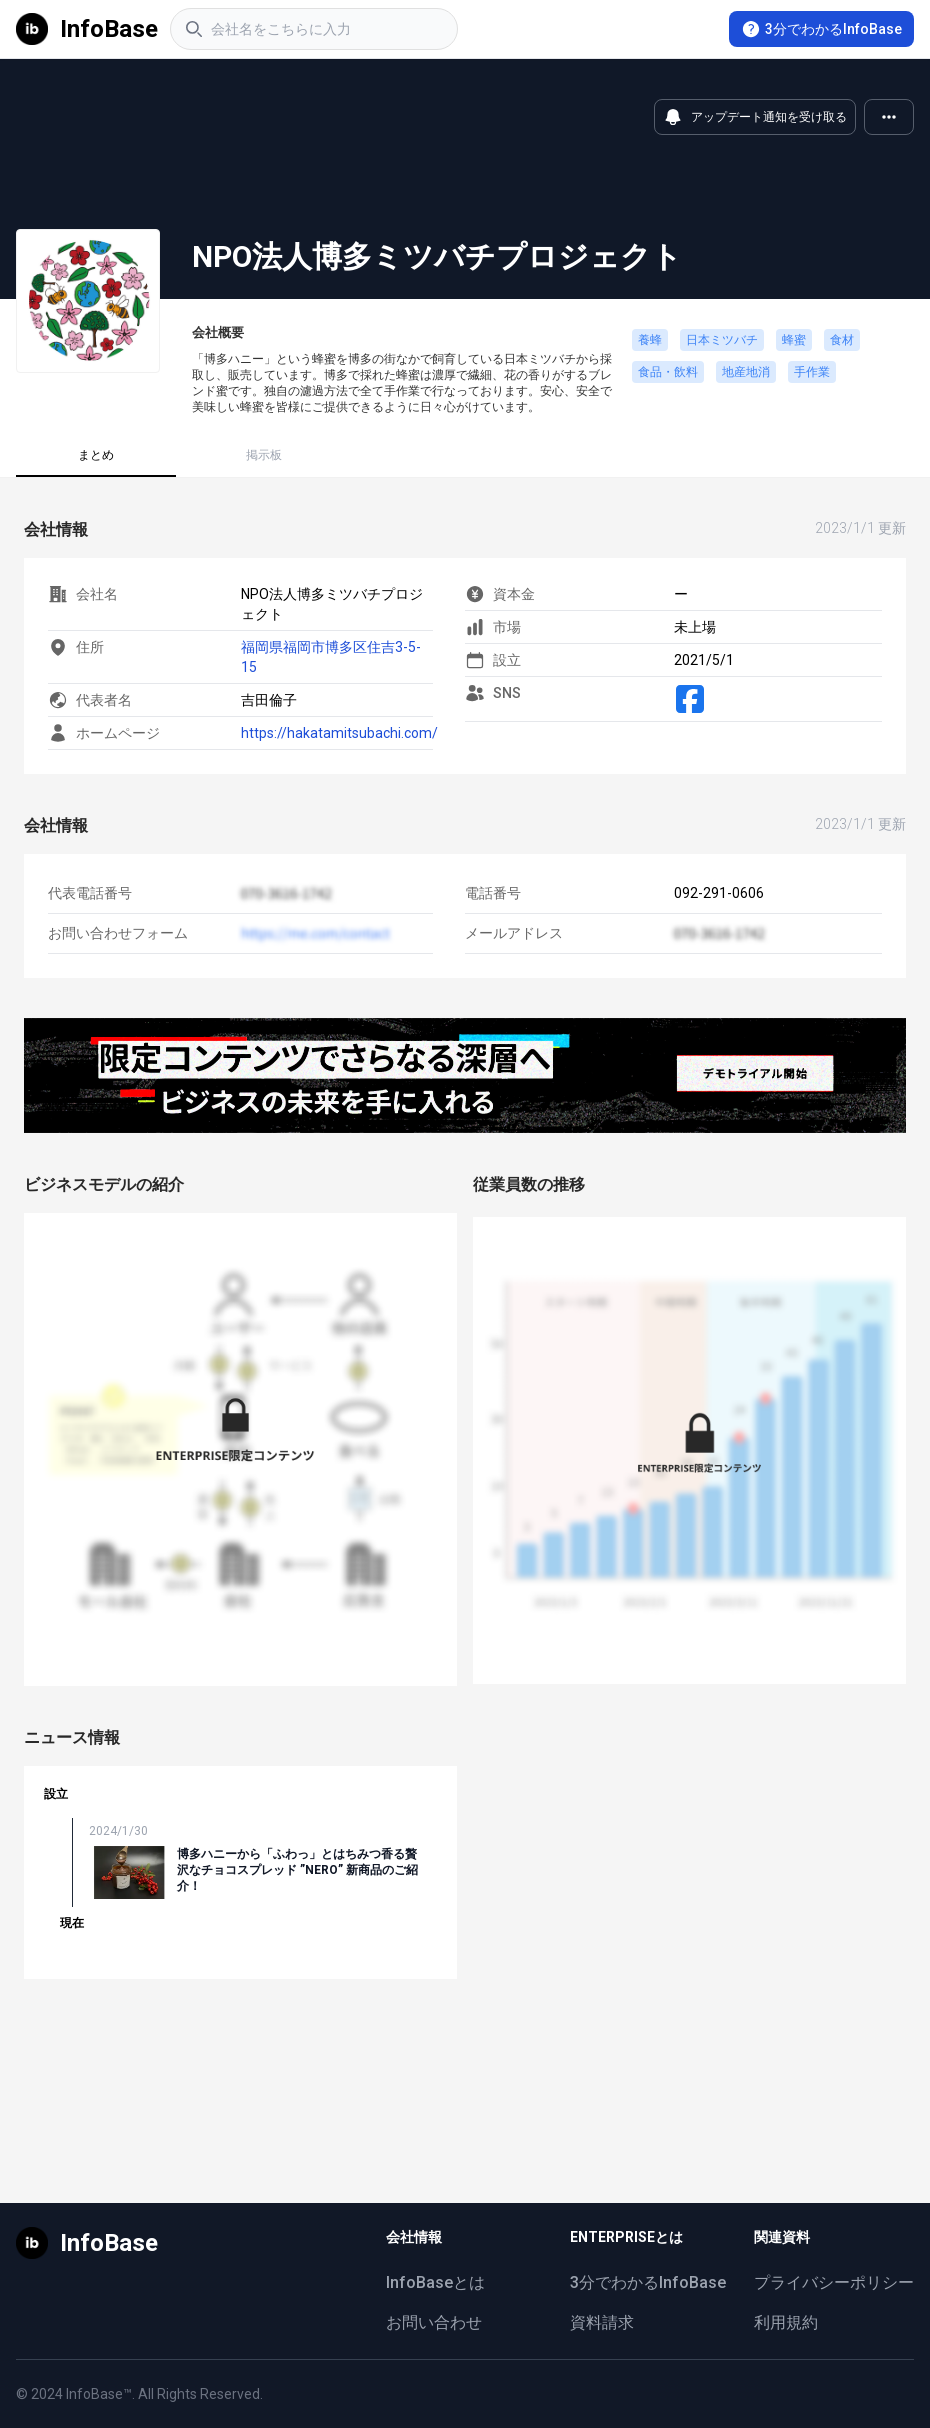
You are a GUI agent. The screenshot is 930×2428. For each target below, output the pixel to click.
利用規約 (786, 2322)
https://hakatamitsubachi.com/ (339, 733)
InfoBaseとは (435, 2282)
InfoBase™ (99, 2394)
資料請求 (602, 2322)
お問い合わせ (434, 2322)
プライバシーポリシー (834, 2282)
